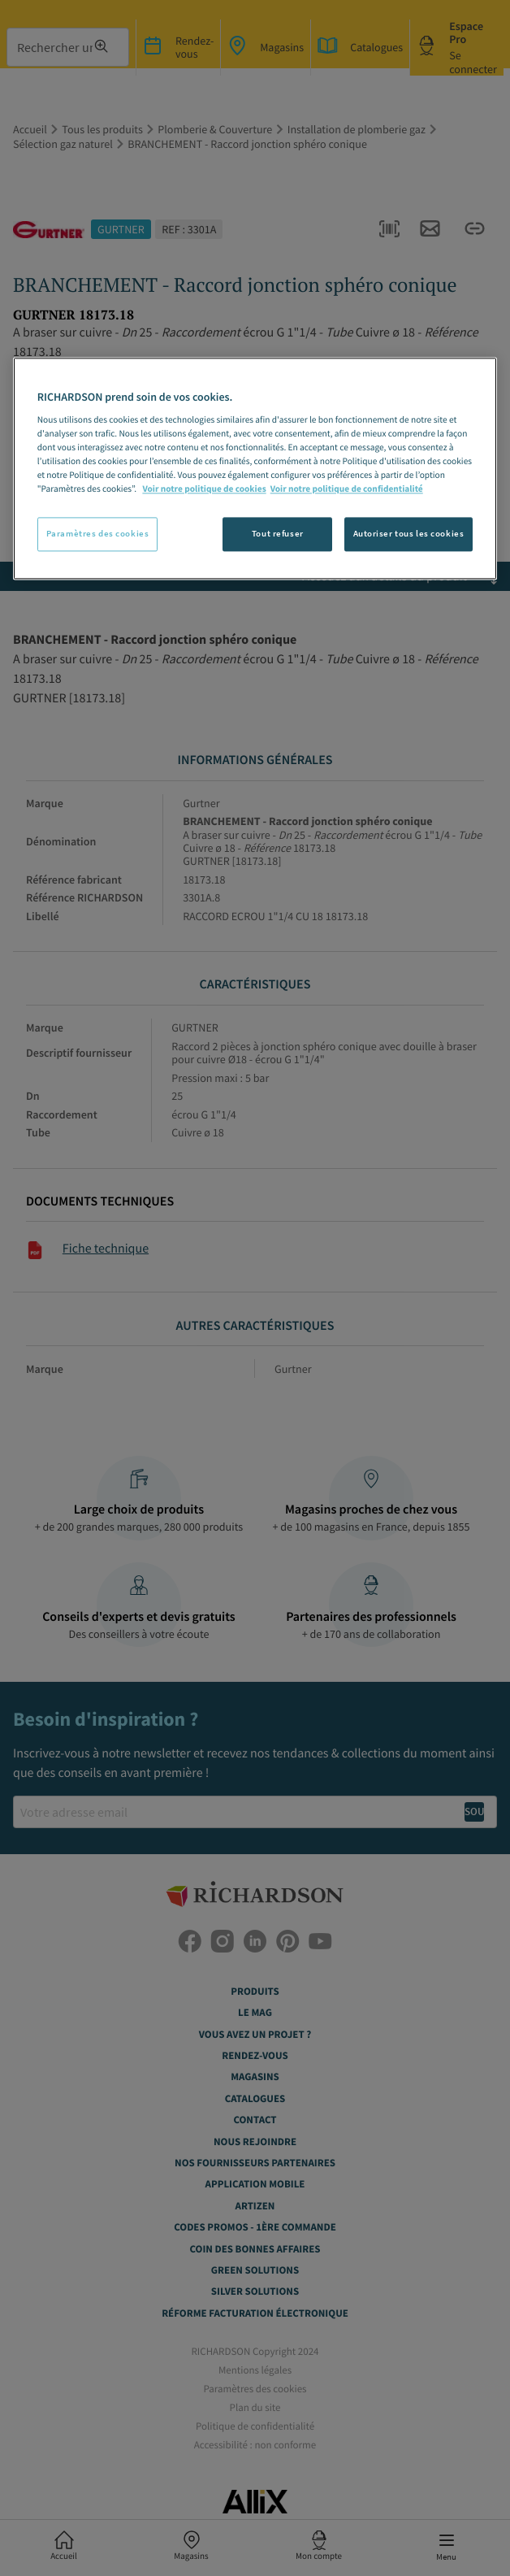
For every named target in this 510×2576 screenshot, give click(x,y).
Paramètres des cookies (97, 534)
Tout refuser (278, 534)
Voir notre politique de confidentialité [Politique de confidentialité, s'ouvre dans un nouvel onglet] (346, 490)
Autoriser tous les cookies (409, 534)
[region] (255, 469)
